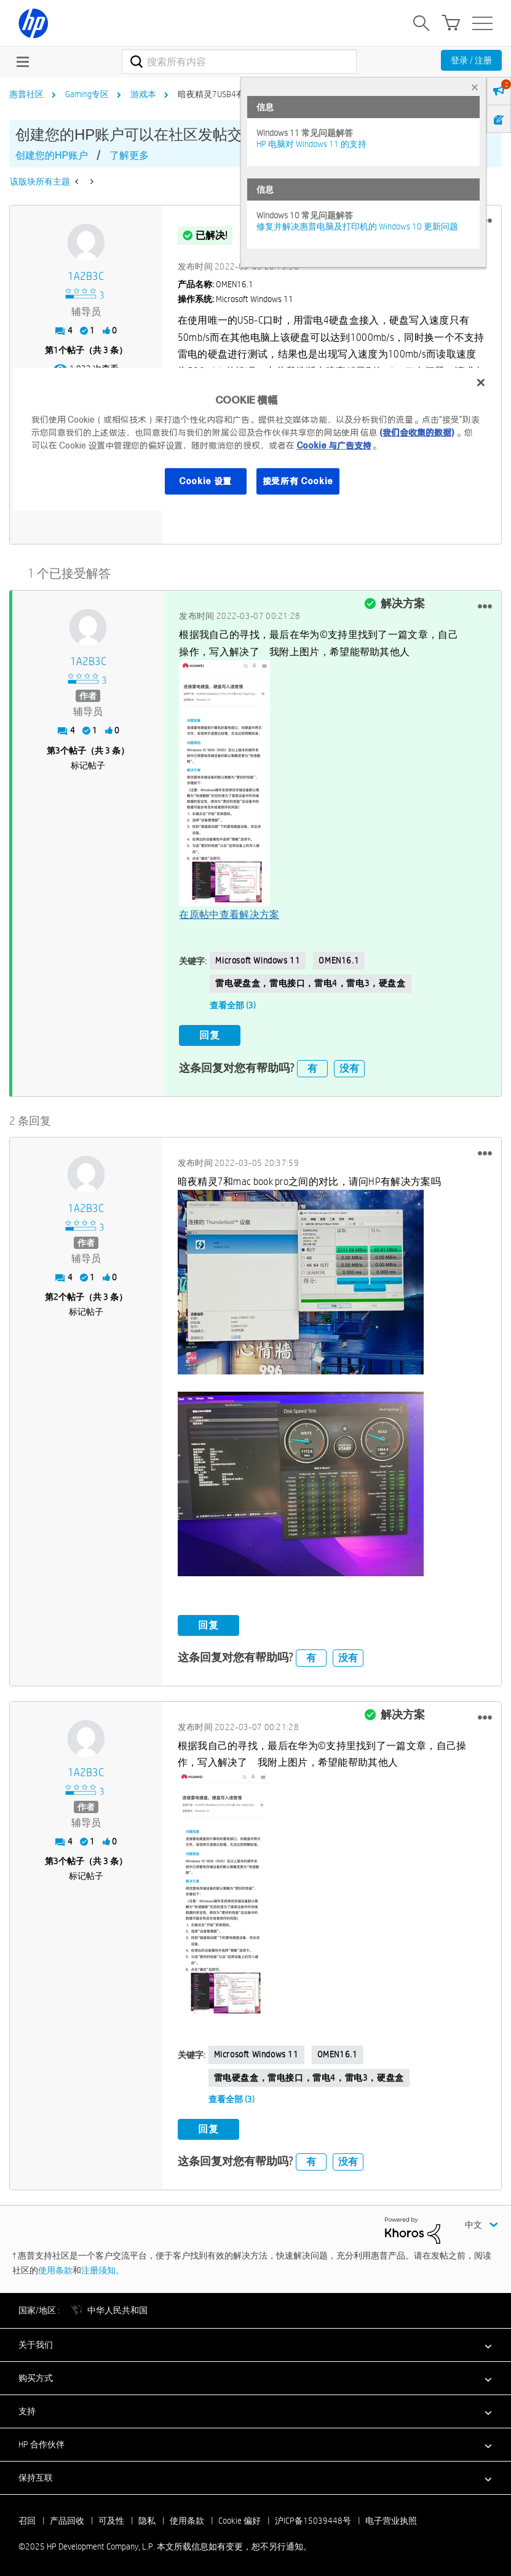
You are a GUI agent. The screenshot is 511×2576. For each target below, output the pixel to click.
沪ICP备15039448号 (313, 2518)
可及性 (111, 2518)
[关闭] (480, 382)
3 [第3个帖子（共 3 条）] (57, 749)
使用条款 (55, 2269)
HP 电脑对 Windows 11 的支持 (311, 144)
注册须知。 (102, 2269)
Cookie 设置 (205, 480)
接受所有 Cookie (298, 480)
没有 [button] (349, 1067)
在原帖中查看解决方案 (229, 913)
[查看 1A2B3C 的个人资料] (86, 276)
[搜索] (239, 61)
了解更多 (129, 155)
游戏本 (143, 94)
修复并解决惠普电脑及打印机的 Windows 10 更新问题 (357, 226)
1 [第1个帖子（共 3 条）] (55, 350)
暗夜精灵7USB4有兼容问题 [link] (228, 94)
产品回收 (67, 2518)
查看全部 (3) (233, 1004)
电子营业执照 (391, 2518)
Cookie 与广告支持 (333, 444)
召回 (27, 2518)
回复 (209, 1034)
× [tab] (475, 87)
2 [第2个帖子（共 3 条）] (55, 1295)
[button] (485, 605)
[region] (255, 439)
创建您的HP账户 (51, 155)
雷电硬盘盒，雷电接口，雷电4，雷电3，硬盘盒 (310, 982)
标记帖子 (88, 764)
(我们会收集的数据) (416, 431)
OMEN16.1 (339, 959)
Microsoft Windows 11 (257, 959)
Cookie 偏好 (239, 2518)
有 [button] (312, 1067)
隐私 (147, 2518)
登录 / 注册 (471, 60)
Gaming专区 (87, 94)
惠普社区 (26, 94)
